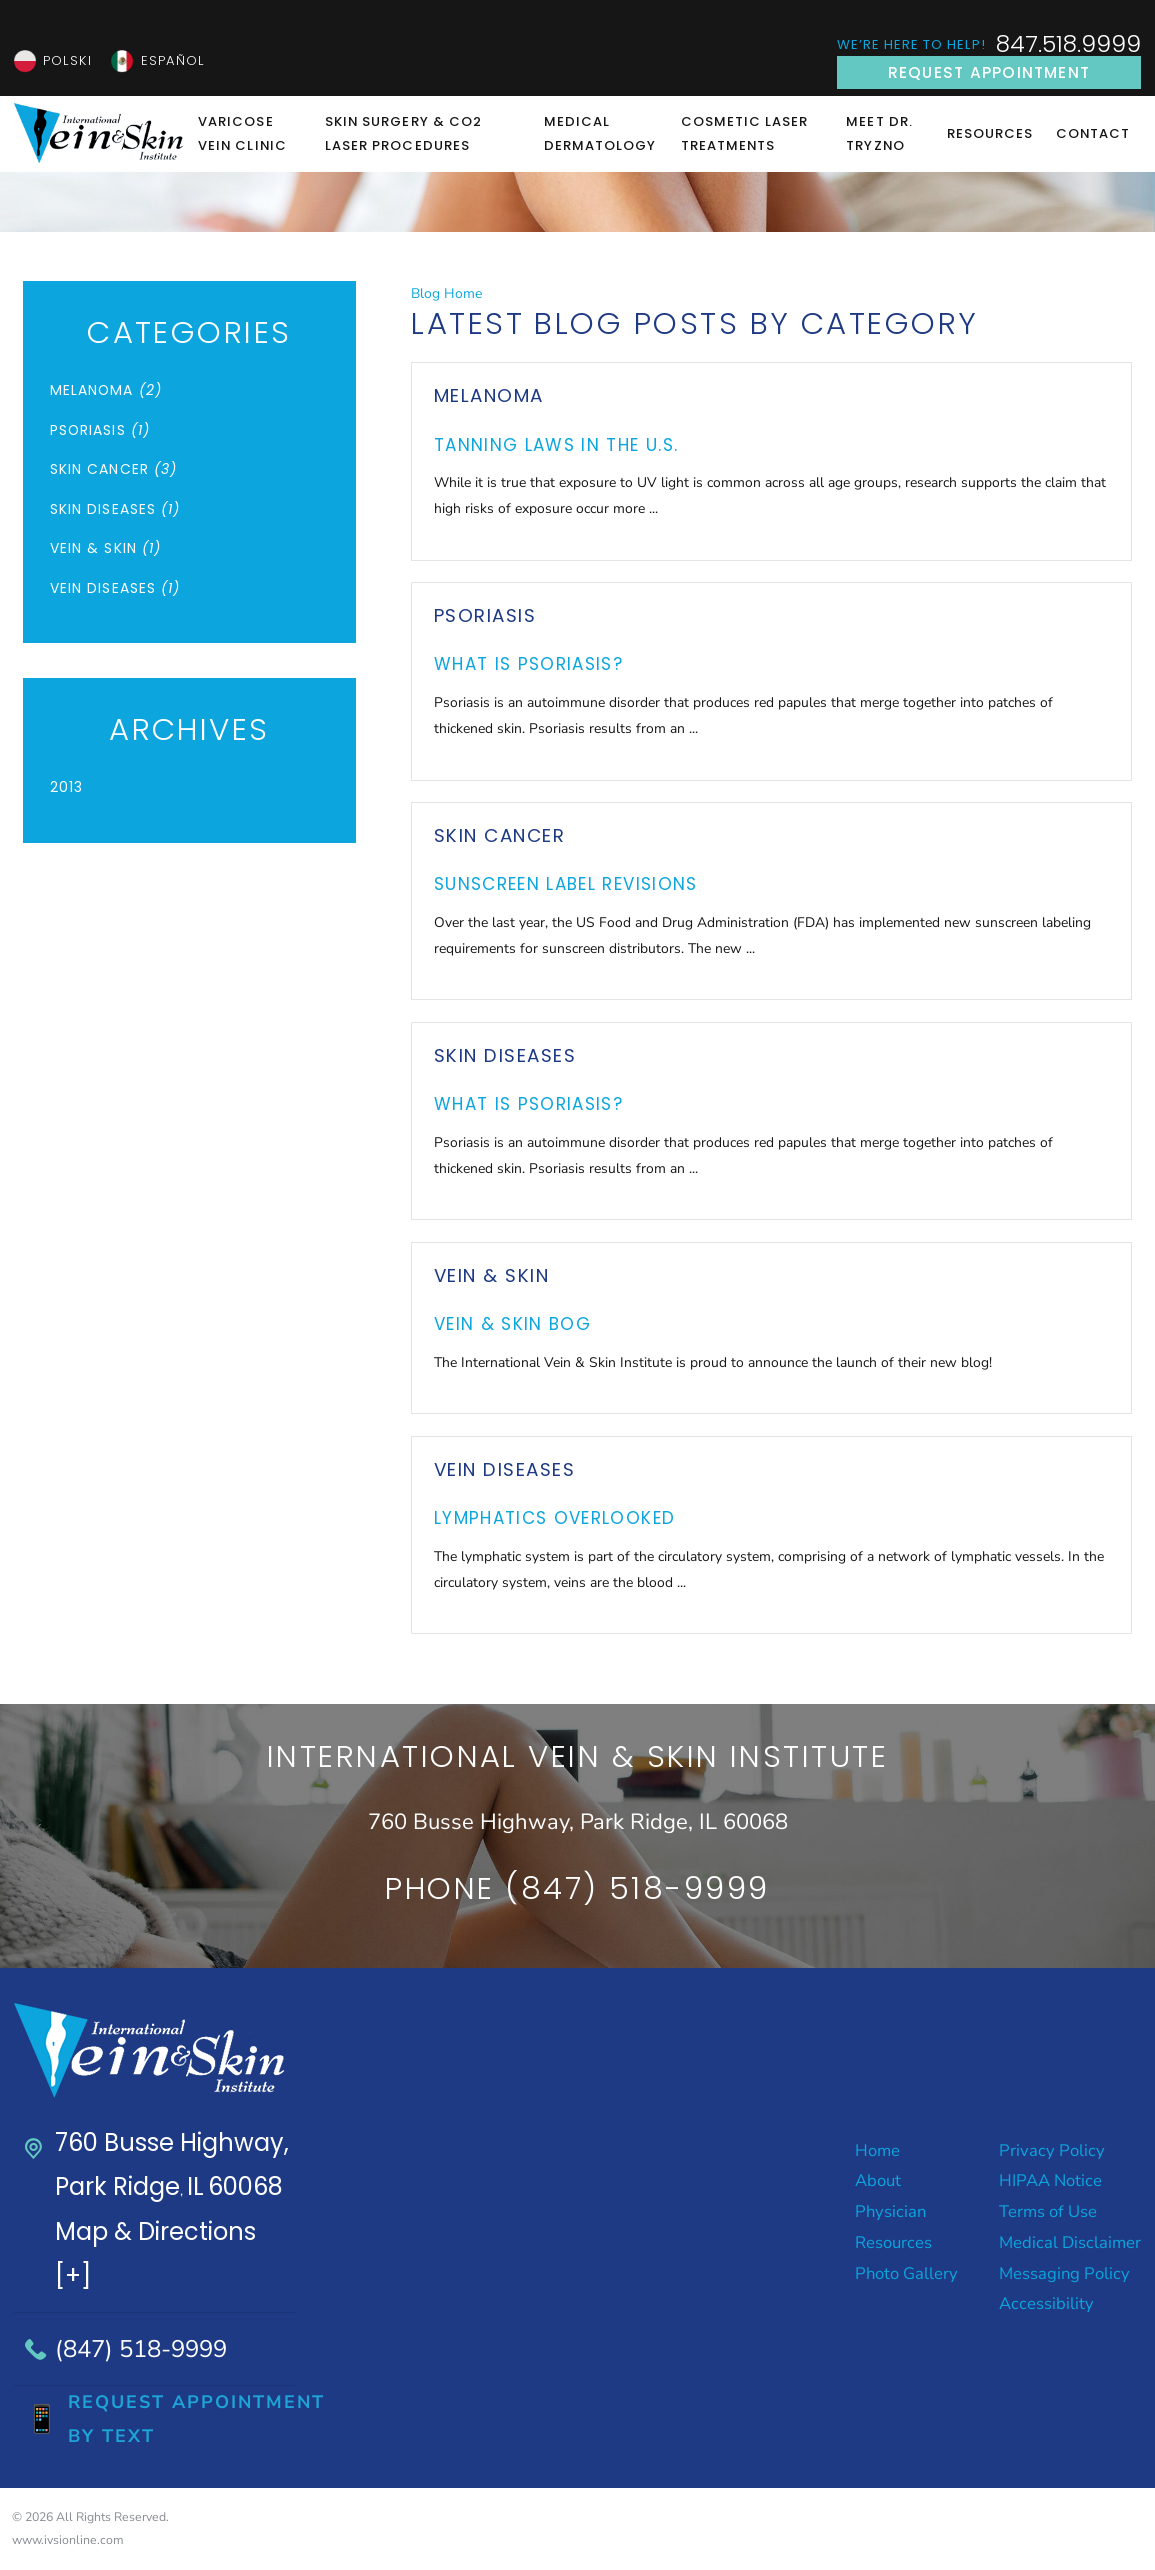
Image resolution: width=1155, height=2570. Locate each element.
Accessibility (1046, 2303)
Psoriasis (485, 615)
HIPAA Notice (1050, 2180)
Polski (67, 60)
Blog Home (446, 293)
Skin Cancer (499, 835)
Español (173, 60)
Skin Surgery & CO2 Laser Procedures (403, 133)
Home (877, 2150)
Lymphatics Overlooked (554, 1518)
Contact (1093, 133)
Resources (990, 133)
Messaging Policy (1064, 2273)
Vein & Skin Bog (512, 1324)
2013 (66, 787)
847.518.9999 (1068, 44)
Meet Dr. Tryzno (879, 133)
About (878, 2180)
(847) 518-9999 (141, 2349)
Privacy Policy (1052, 2150)
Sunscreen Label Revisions (566, 884)
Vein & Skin (491, 1275)
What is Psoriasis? (528, 664)
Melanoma (489, 395)
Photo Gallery (906, 2273)
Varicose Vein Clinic (242, 133)
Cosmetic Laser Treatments (745, 133)
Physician (890, 2211)
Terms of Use (1048, 2211)
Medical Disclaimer (1070, 2242)
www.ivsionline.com (68, 2540)
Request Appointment (989, 72)
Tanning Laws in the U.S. (556, 445)
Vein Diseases (504, 1469)
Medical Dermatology (600, 133)
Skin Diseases (505, 1055)
